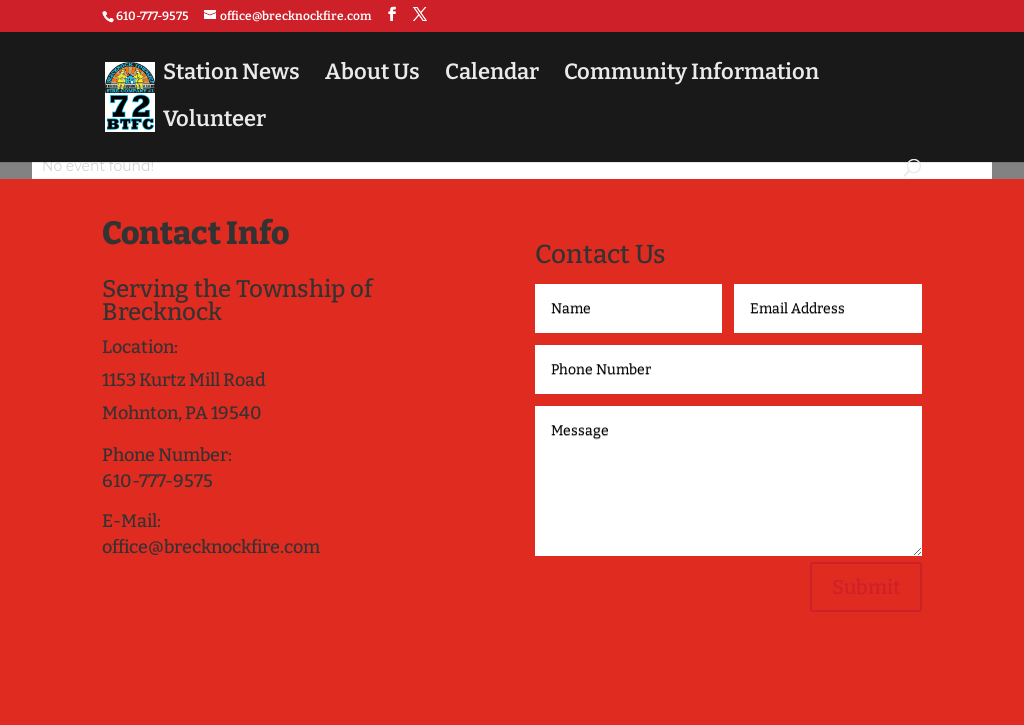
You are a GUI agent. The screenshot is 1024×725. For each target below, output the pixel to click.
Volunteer (214, 122)
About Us (372, 75)
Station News (231, 75)
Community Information (691, 75)
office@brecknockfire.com (211, 547)
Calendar (492, 75)
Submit (866, 587)
